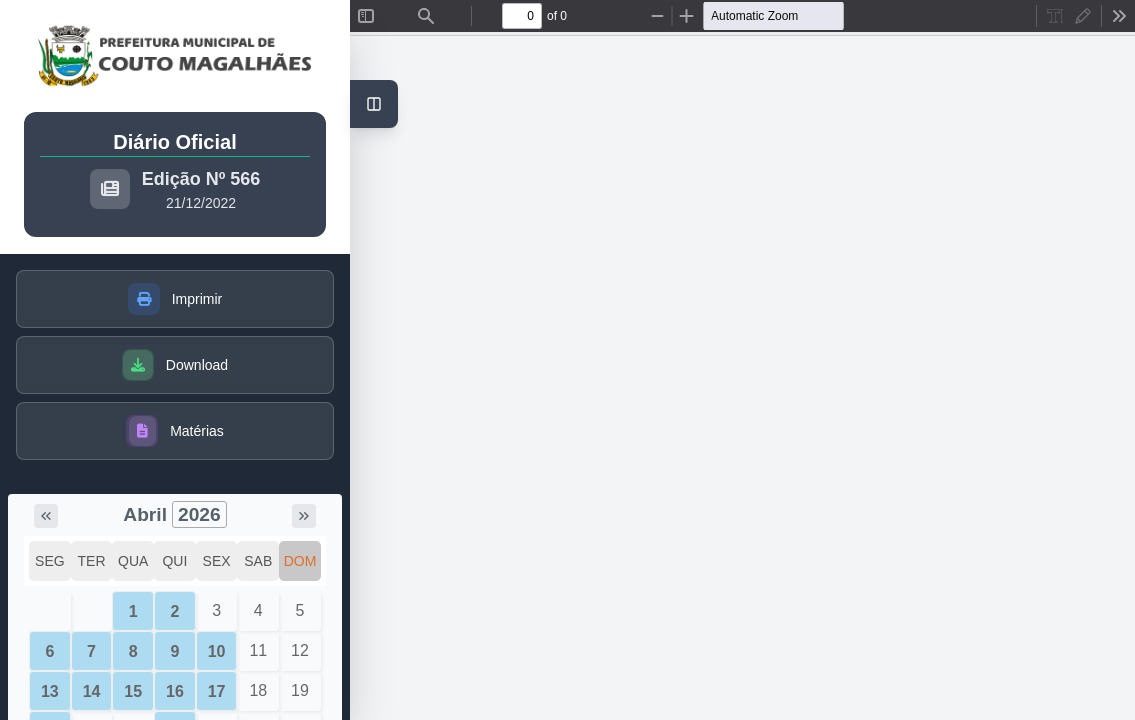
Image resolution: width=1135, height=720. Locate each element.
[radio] (1055, 16)
